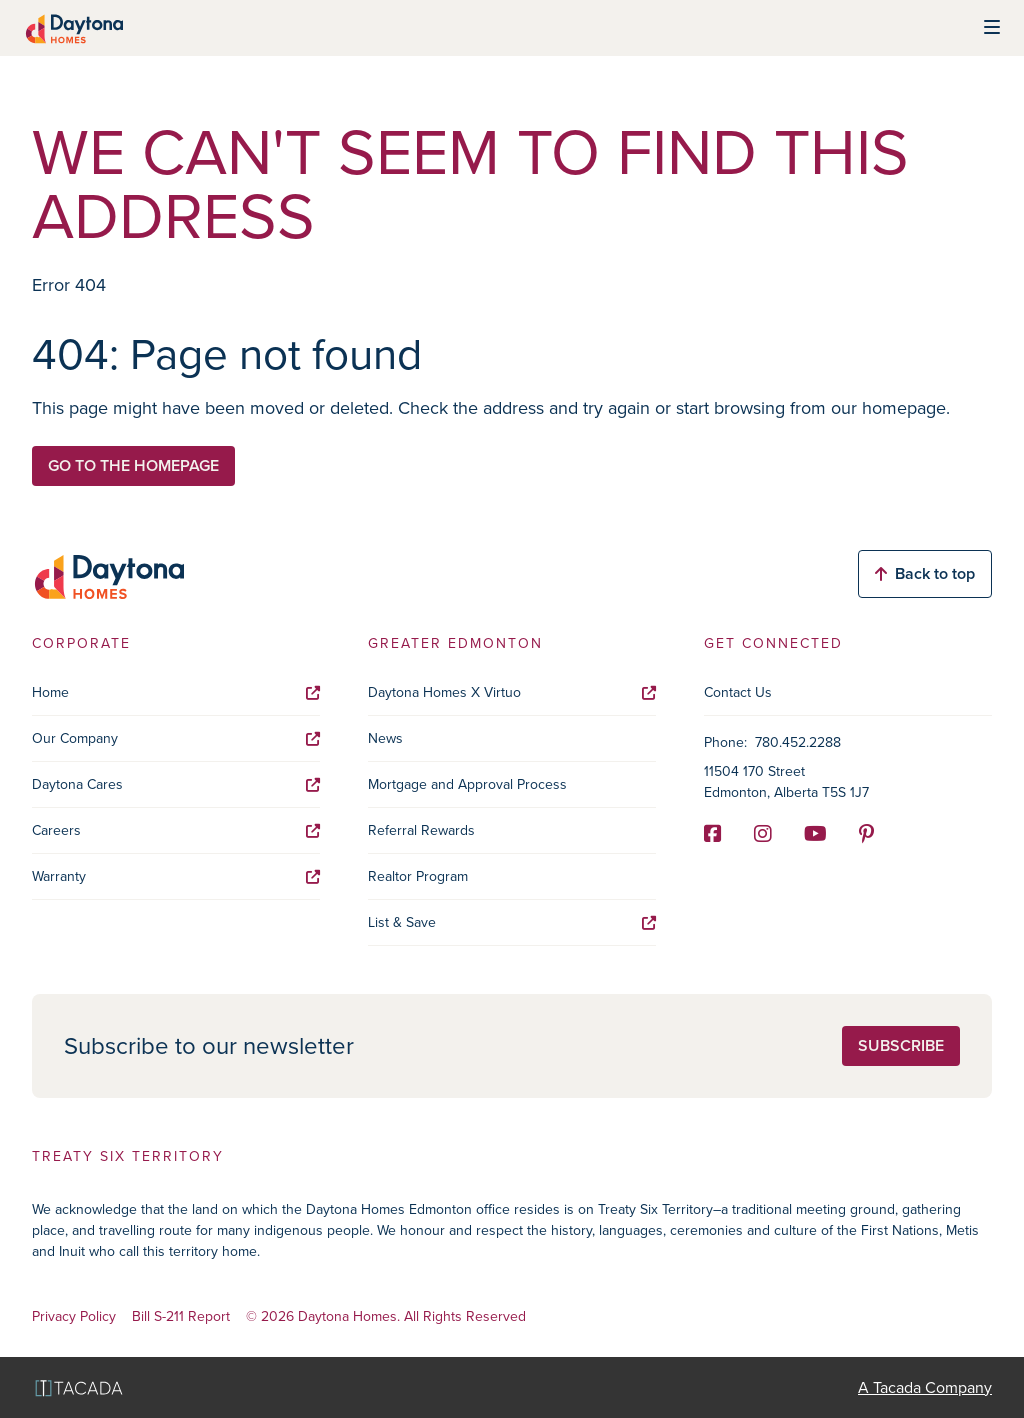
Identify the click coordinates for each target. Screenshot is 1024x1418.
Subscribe (901, 1045)
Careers (176, 830)
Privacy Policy (74, 1317)
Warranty (176, 876)
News (385, 738)
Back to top (925, 573)
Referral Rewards (421, 830)
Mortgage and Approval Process (467, 784)
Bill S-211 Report (181, 1317)
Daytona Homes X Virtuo (512, 692)
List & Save (512, 922)
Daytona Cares (176, 784)
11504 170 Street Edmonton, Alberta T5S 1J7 (786, 782)
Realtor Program (418, 876)
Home (176, 692)
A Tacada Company (925, 1387)
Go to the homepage (133, 465)
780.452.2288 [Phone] (798, 742)
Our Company (176, 738)
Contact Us (738, 692)
